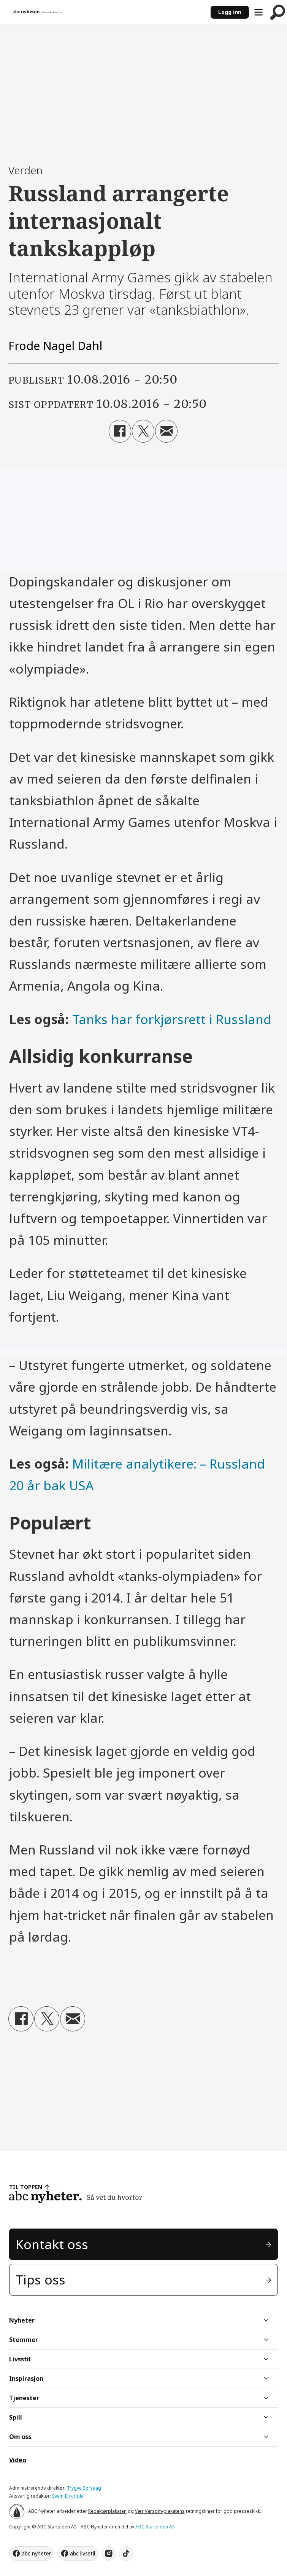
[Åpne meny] (258, 12)
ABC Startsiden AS (155, 2526)
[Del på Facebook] (120, 431)
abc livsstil (82, 2553)
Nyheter (22, 2320)
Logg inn (229, 12)
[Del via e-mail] (166, 431)
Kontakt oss (52, 2244)
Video (17, 2460)
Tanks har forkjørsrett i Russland (171, 1019)
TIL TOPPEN (26, 2186)
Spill (15, 2417)
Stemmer (23, 2339)
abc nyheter (36, 2553)
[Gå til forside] (37, 12)
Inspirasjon (26, 2378)
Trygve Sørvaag (84, 2488)
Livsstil (20, 2359)
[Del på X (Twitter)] (143, 431)
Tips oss (40, 2279)
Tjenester (24, 2398)
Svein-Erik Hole (68, 2496)
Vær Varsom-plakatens (160, 2511)
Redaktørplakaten (107, 2511)
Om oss (20, 2437)
